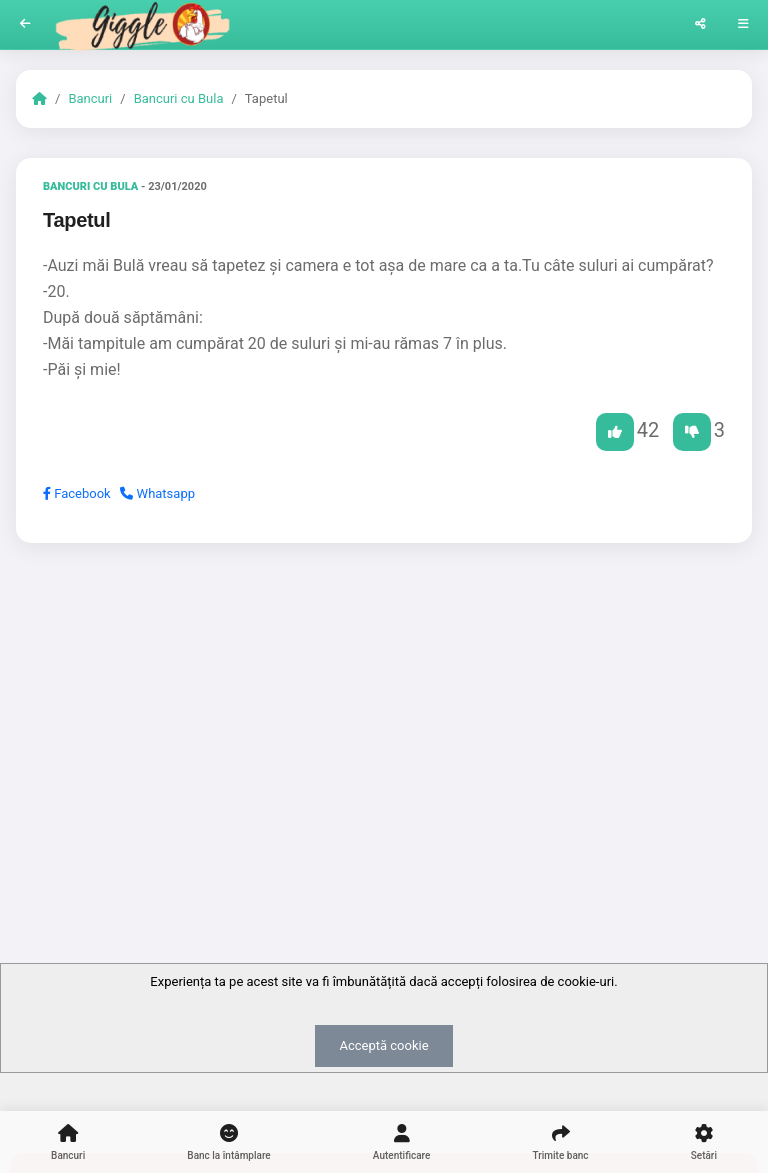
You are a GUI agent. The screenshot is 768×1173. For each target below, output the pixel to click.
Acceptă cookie (383, 1045)
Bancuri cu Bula (179, 98)
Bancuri (90, 98)
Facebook (77, 493)
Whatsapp (157, 493)
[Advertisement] (384, 713)
